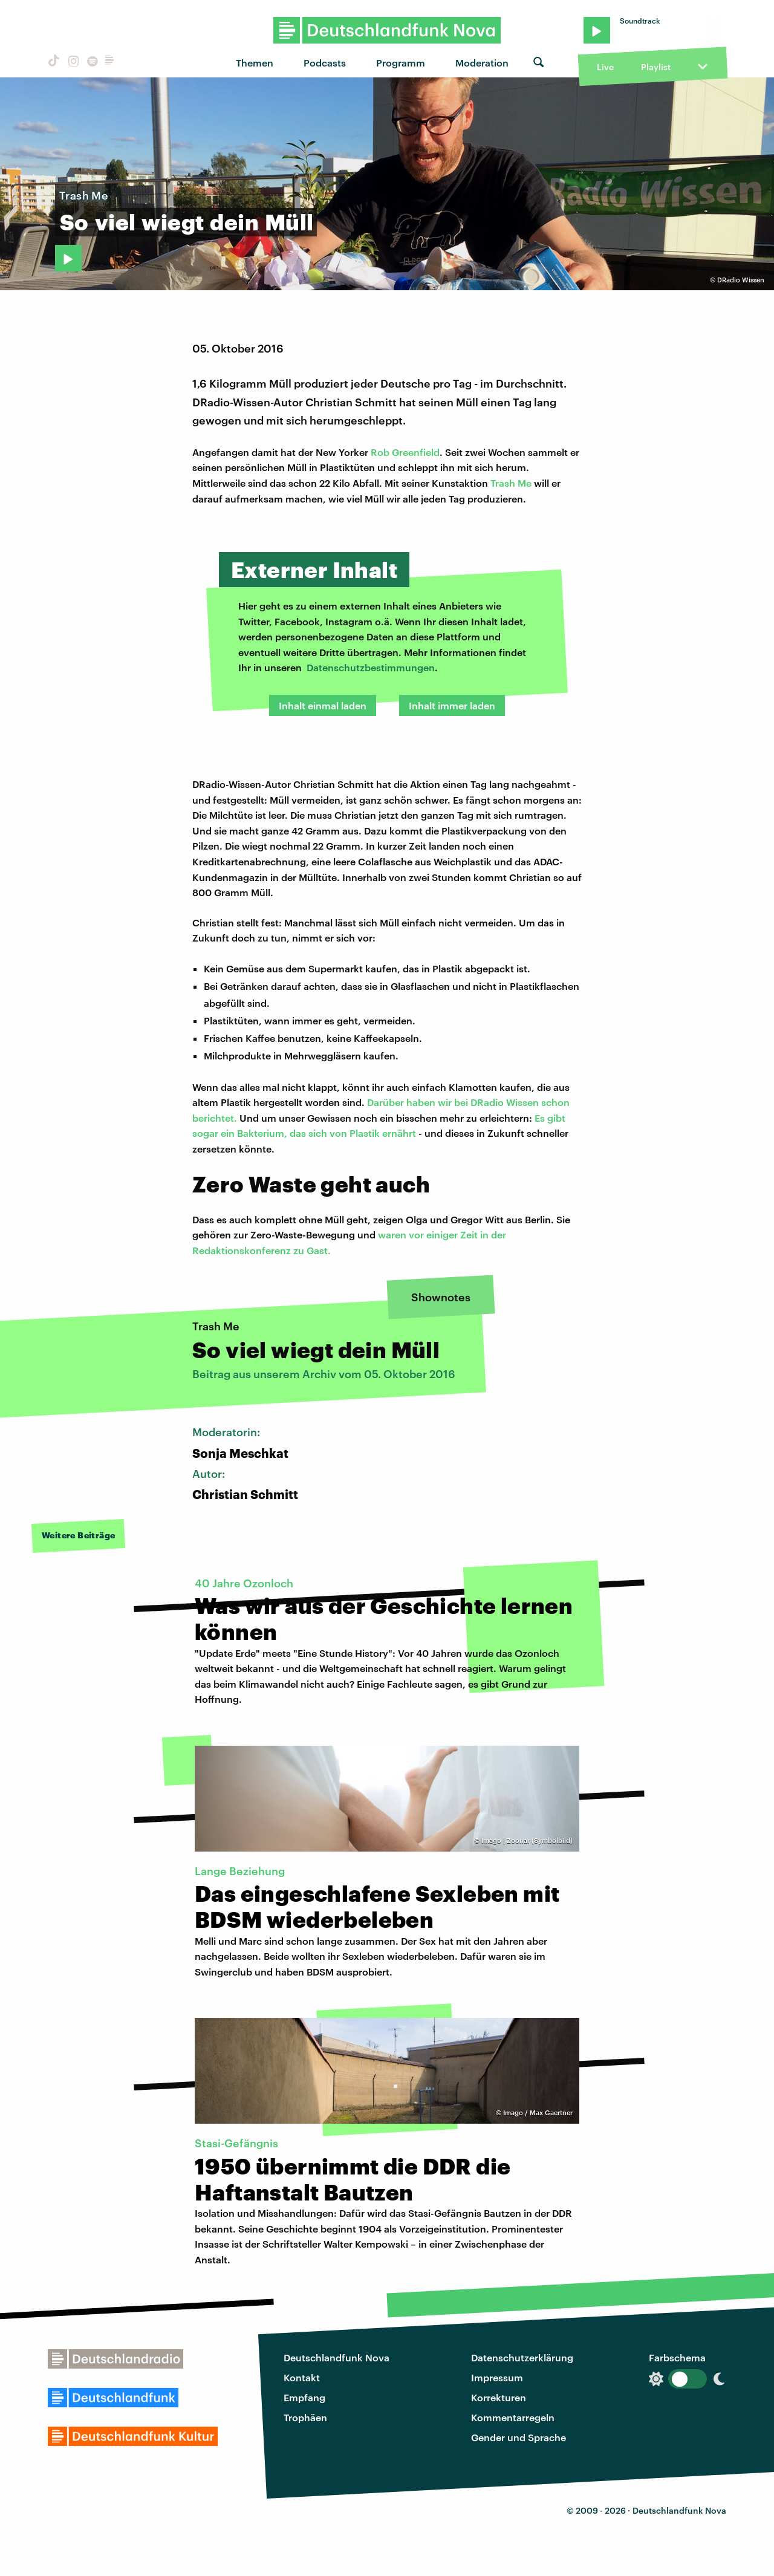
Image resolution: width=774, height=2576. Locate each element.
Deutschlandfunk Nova (336, 2357)
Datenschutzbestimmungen (371, 667)
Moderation (482, 62)
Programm (400, 62)
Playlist (656, 67)
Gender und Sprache (518, 2437)
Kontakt (302, 2377)
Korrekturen (498, 2397)
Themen (254, 62)
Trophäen (305, 2417)
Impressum (497, 2377)
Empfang (304, 2397)
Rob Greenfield (405, 452)
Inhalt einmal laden (322, 705)
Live (605, 67)
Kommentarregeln (512, 2417)
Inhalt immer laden (452, 705)
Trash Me (511, 483)
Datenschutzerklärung (522, 2357)
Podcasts (325, 62)
